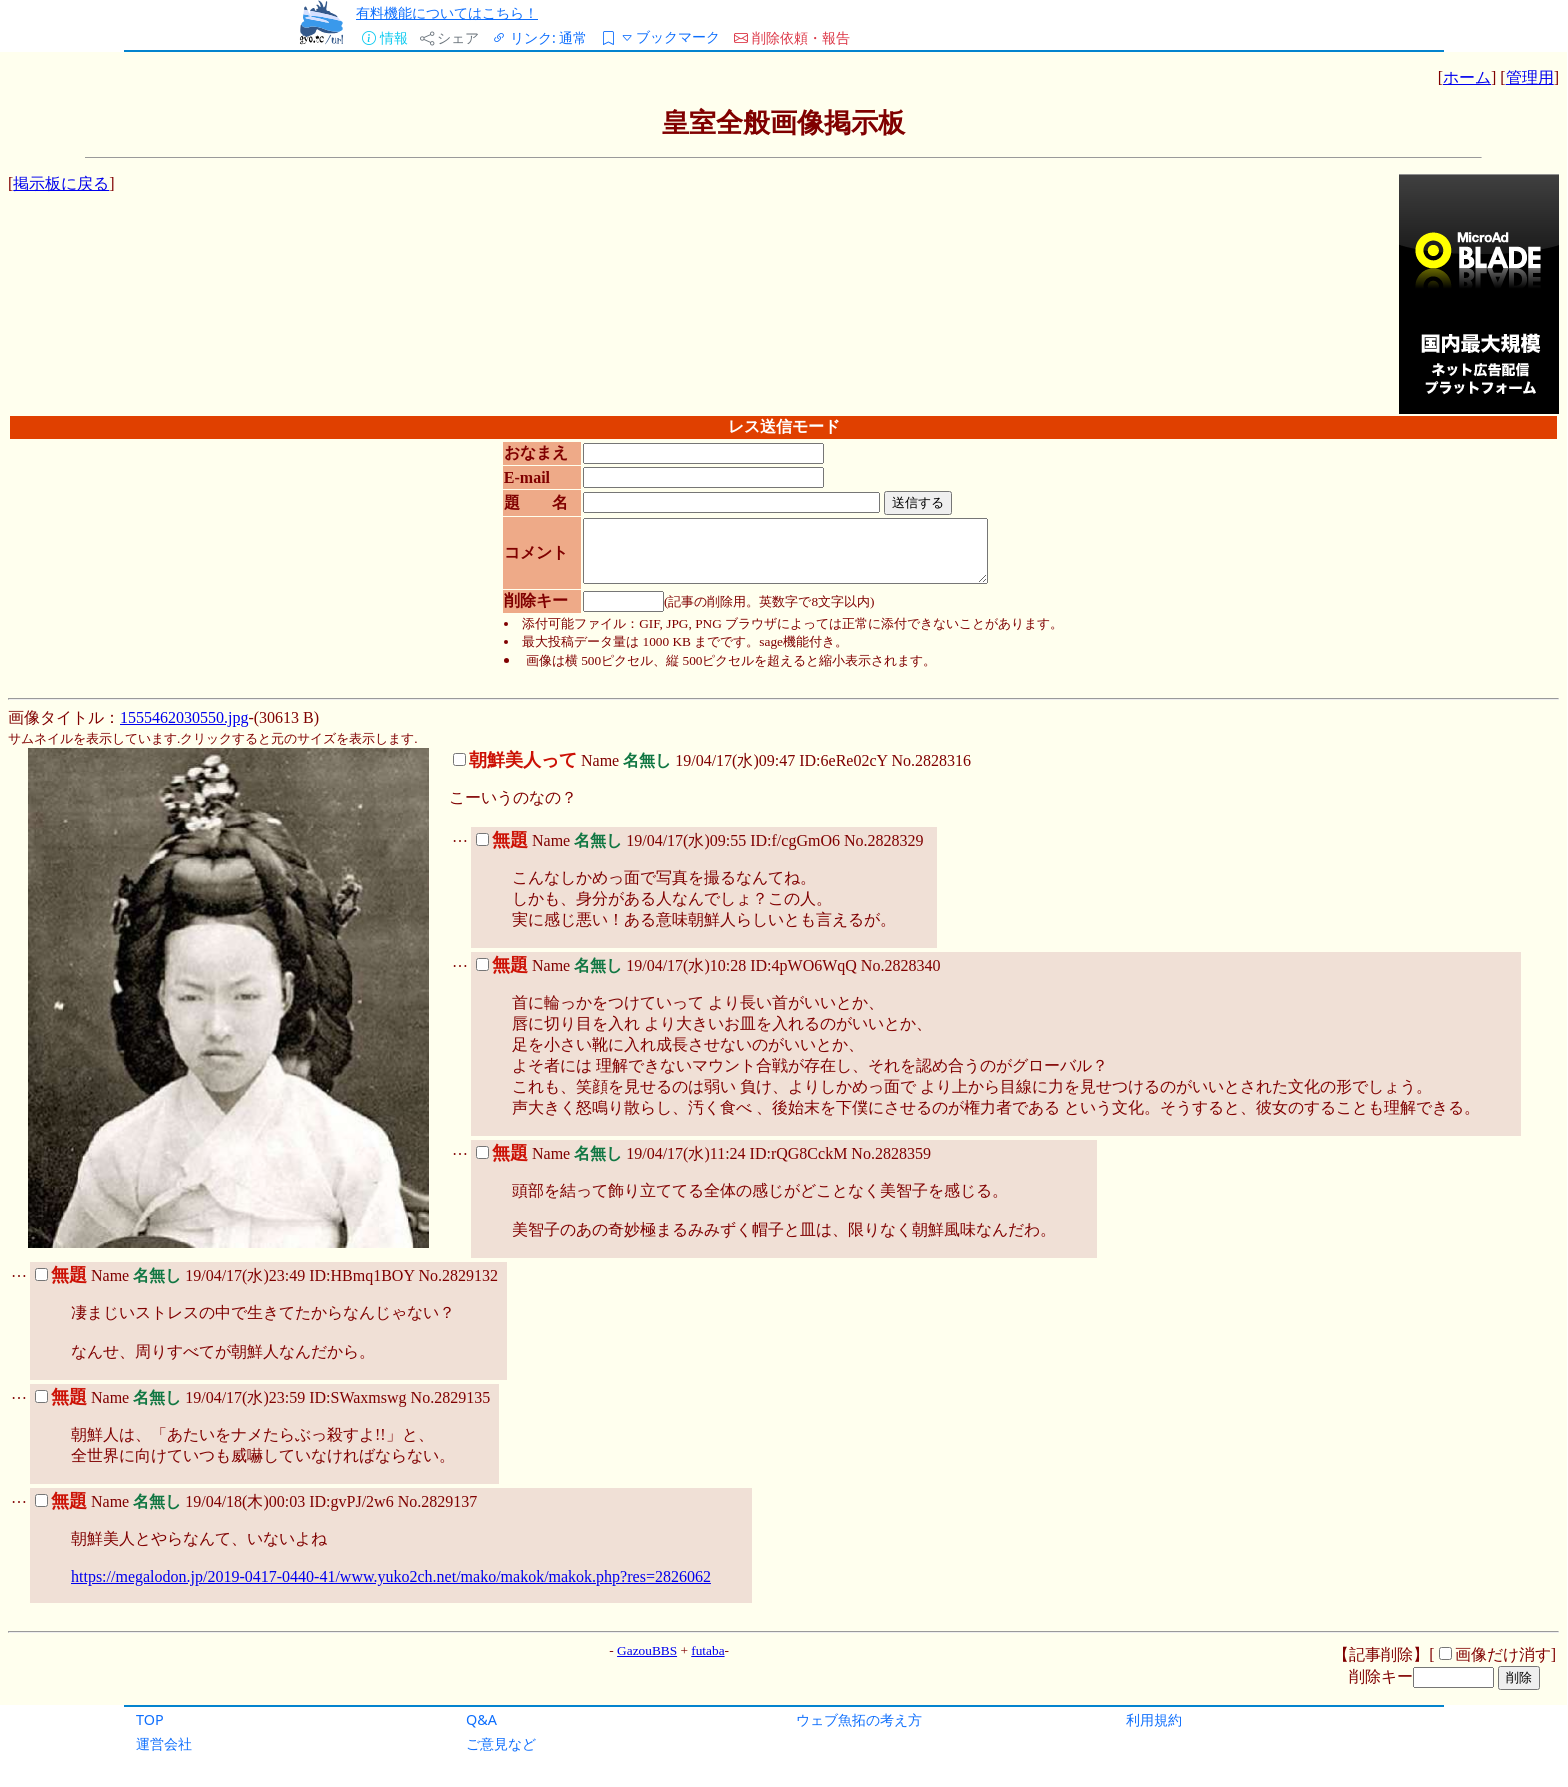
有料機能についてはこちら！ (447, 12)
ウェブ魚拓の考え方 (859, 1719)
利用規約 (1154, 1719)
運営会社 (164, 1743)
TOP (150, 1719)
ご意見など (501, 1743)
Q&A (481, 1719)
